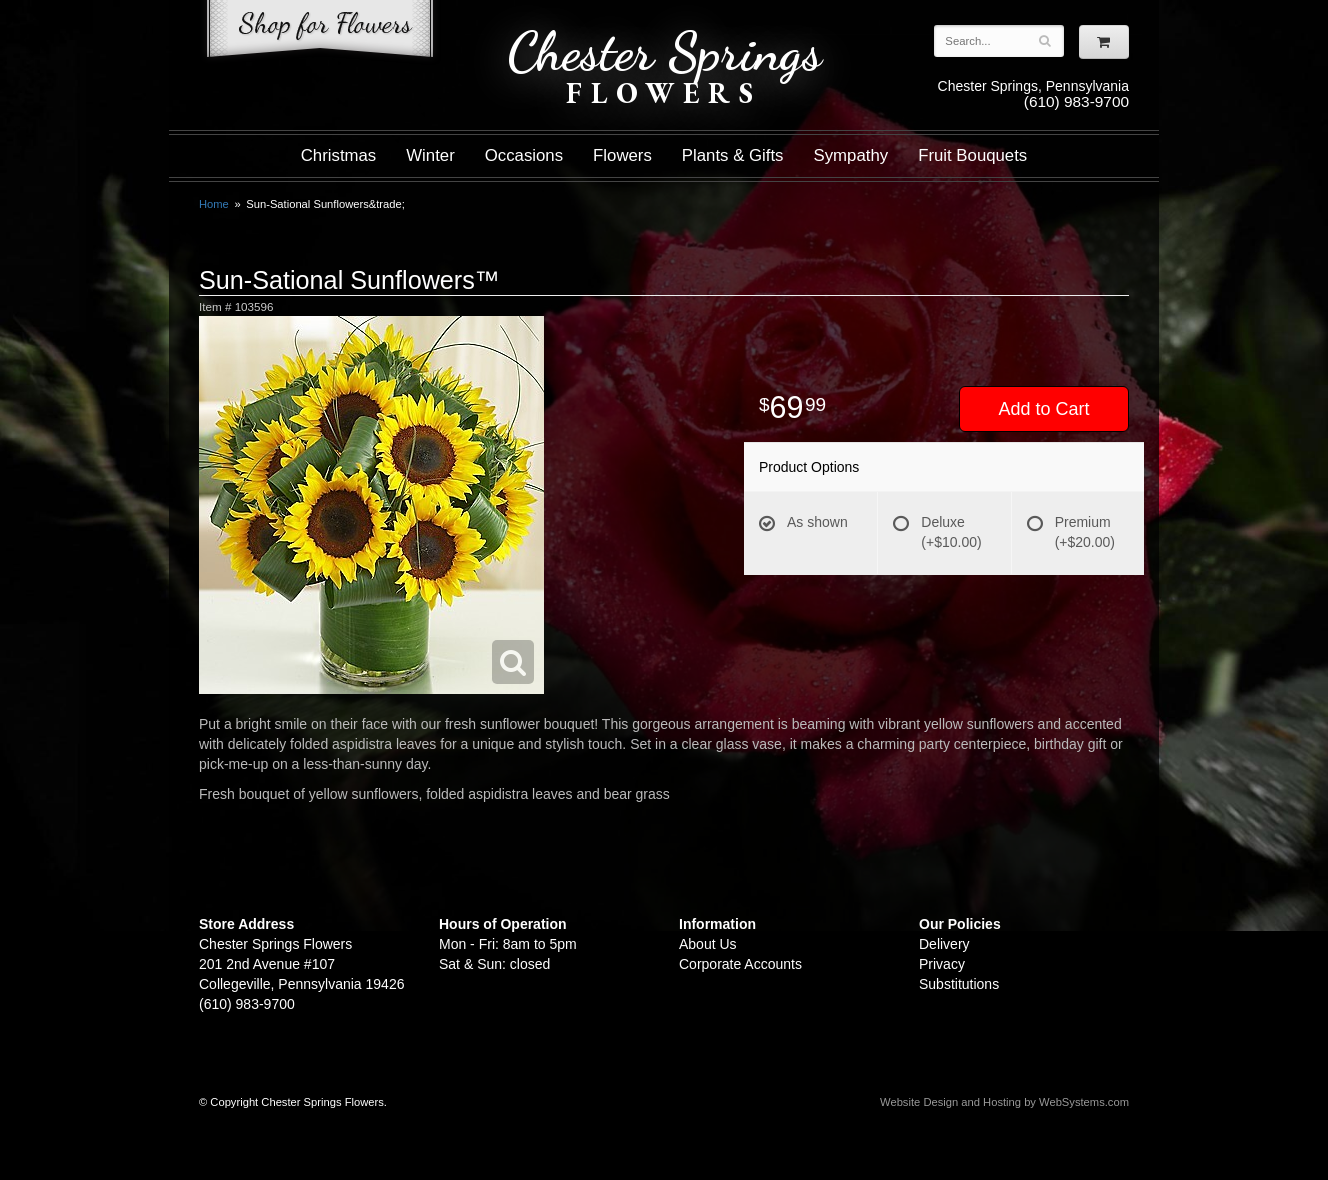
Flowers (622, 155)
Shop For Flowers (320, 32)
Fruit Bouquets (972, 155)
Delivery (944, 944)
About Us (708, 944)
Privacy (942, 964)
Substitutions (959, 984)
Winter (430, 155)
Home (214, 204)
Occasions (524, 155)
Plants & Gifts (733, 155)
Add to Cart (1043, 409)
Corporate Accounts (740, 964)
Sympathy (851, 155)
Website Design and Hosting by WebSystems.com (1004, 1102)
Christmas (339, 155)
